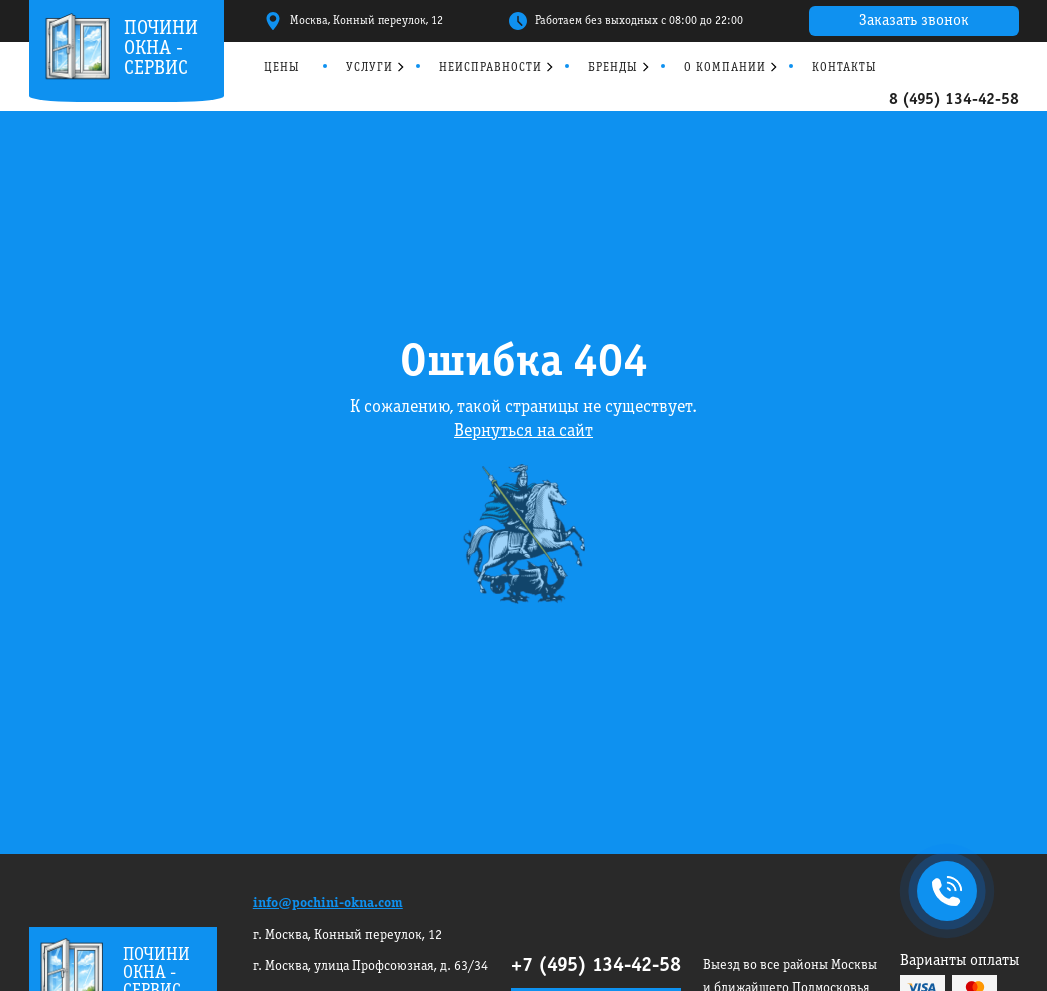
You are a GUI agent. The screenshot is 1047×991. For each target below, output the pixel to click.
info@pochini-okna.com (328, 903)
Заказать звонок (914, 21)
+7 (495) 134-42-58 (596, 966)
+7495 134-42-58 (943, 893)
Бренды (613, 67)
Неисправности (490, 67)
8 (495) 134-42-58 (954, 100)
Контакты (844, 67)
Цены (282, 67)
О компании (725, 67)
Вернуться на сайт (523, 431)
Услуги (369, 67)
